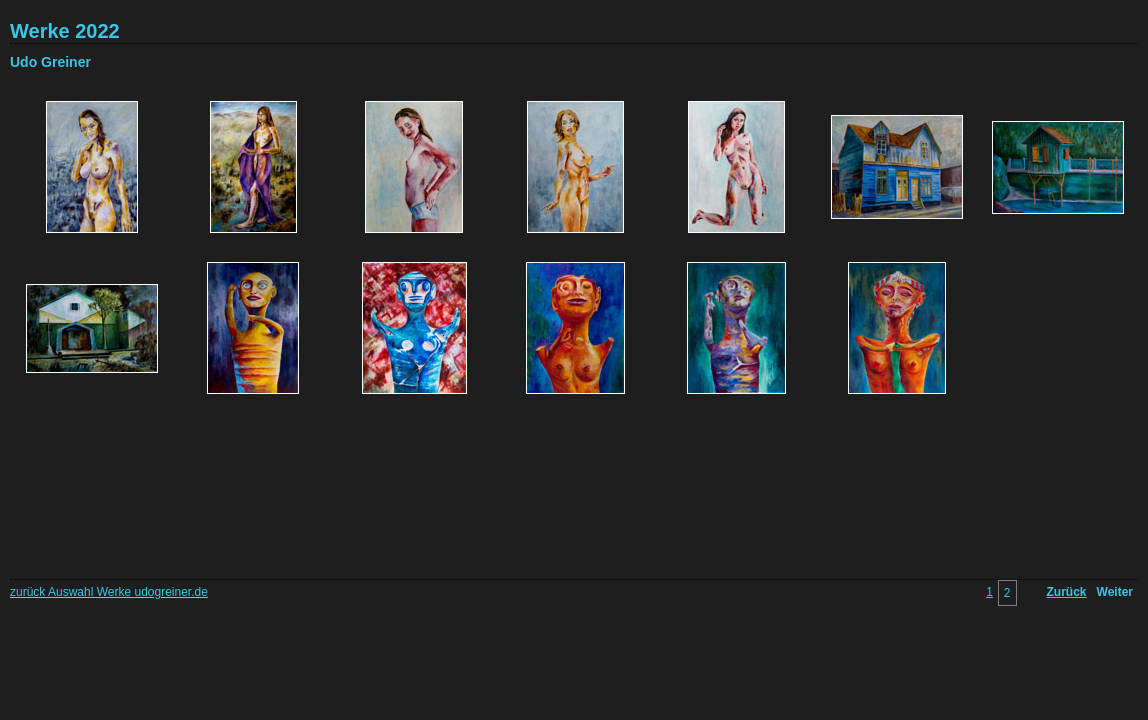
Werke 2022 (65, 31)
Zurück (1067, 592)
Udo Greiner (50, 62)
